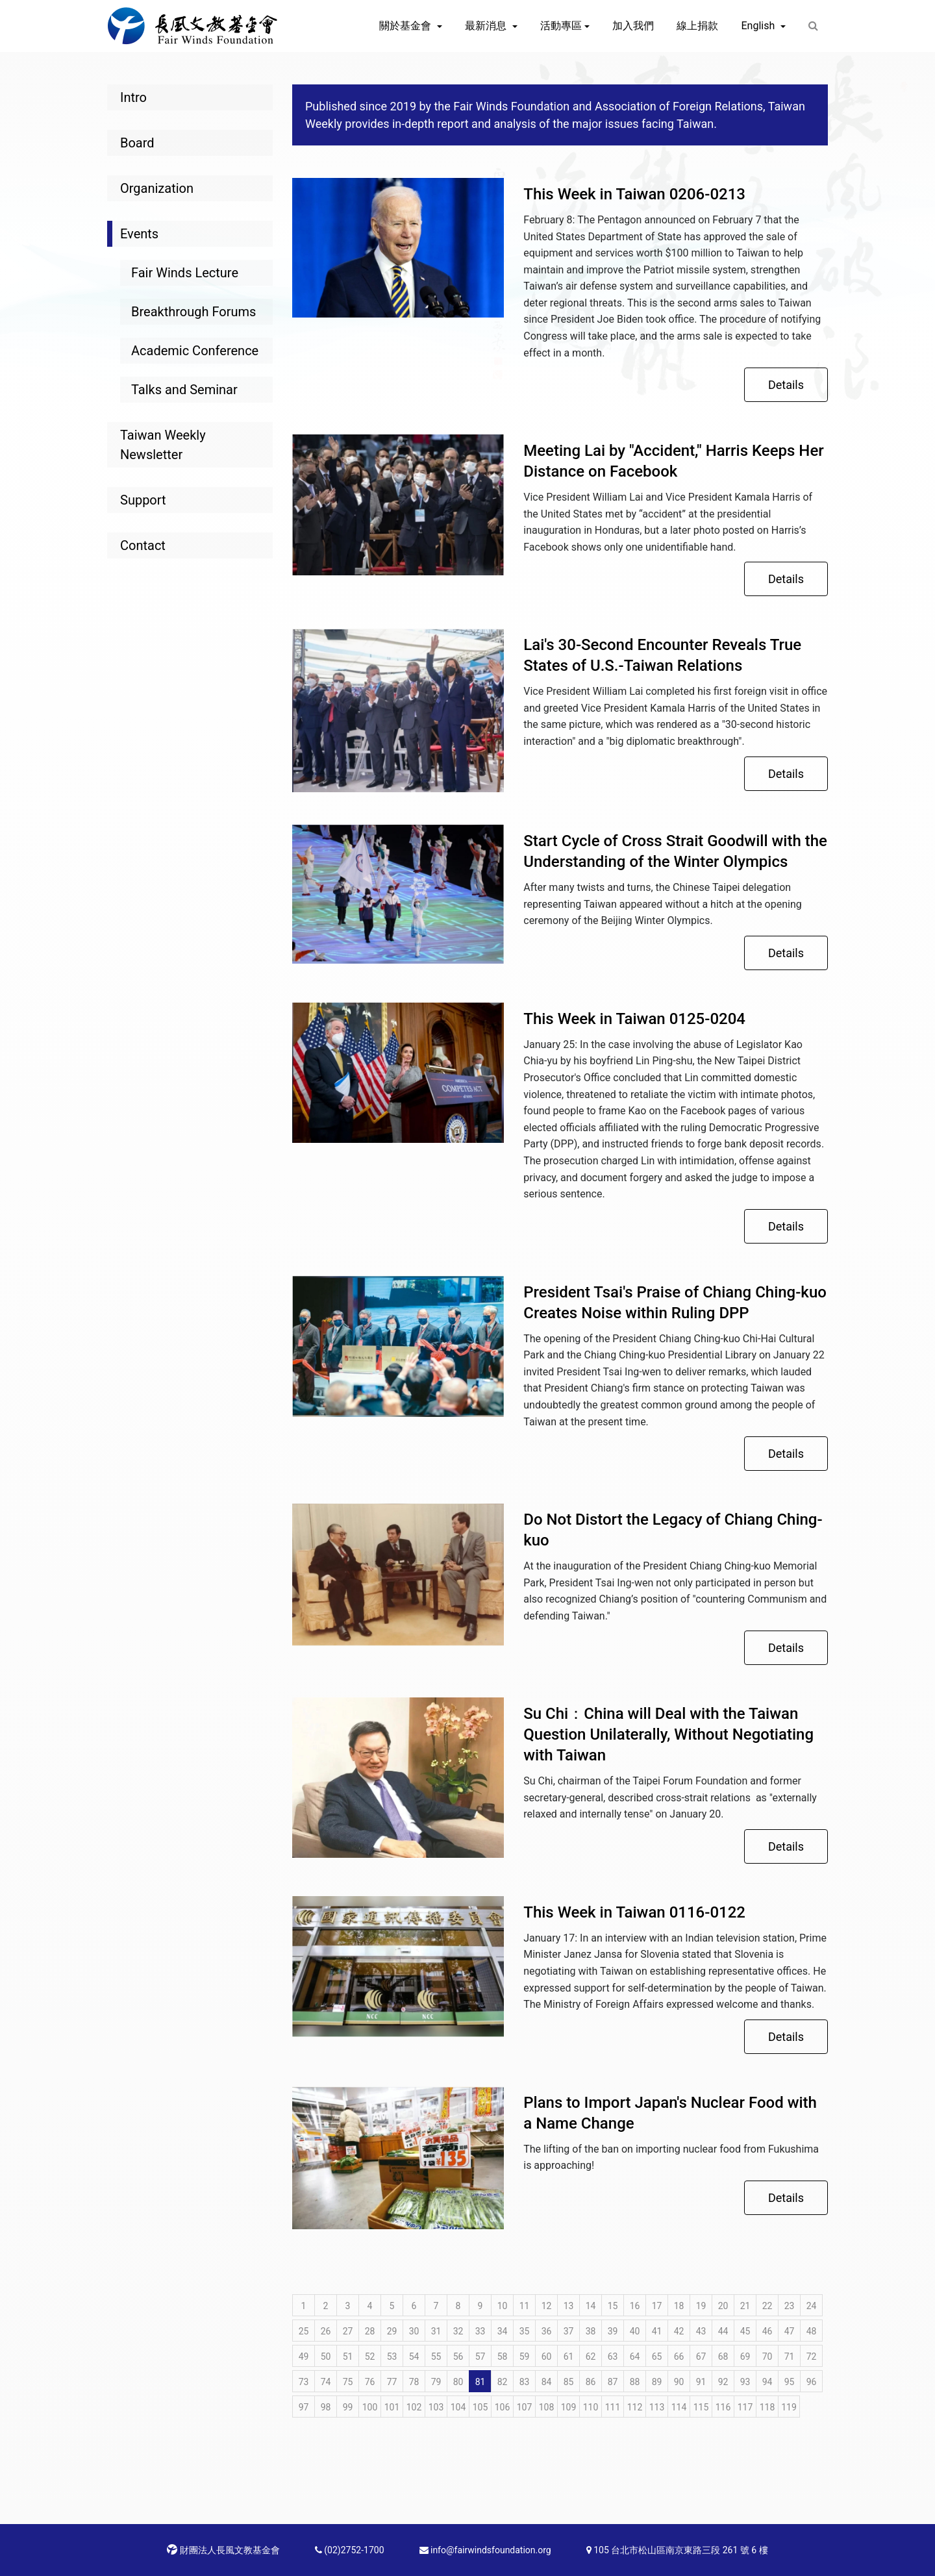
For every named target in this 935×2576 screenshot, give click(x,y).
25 (304, 2331)
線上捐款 (697, 25)
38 (591, 2331)
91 (701, 2382)
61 (569, 2356)
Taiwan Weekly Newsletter (163, 444)
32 (458, 2331)
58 (502, 2356)
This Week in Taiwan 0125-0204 (634, 1019)
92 (723, 2382)
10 (502, 2306)
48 (811, 2331)
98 (326, 2407)
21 (745, 2306)
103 (436, 2407)
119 (789, 2407)
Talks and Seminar (184, 389)
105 (480, 2407)
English (759, 25)
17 (657, 2306)
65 (657, 2356)
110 (591, 2407)
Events (139, 234)
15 (613, 2306)
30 (414, 2331)
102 (414, 2407)
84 (547, 2382)
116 (723, 2407)
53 (392, 2356)
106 (502, 2407)
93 (745, 2382)
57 (480, 2356)
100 (370, 2407)
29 (392, 2331)
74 (326, 2382)
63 (613, 2356)
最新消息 (487, 25)
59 (524, 2356)
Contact (143, 545)
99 (348, 2407)
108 (547, 2407)
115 (701, 2407)
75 (348, 2382)
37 (569, 2331)
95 (789, 2382)
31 (436, 2331)
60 (547, 2356)
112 (635, 2407)
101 (392, 2407)
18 (679, 2306)
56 (458, 2356)
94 (767, 2382)
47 (789, 2331)
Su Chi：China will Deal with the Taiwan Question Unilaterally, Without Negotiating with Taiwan (668, 1734)
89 (657, 2382)
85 (569, 2382)
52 (370, 2356)
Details (786, 385)
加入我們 (633, 25)
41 (657, 2331)
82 (502, 2382)
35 (524, 2331)
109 (569, 2407)
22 (767, 2306)
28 (370, 2331)
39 (613, 2331)
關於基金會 (406, 25)
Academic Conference (194, 350)
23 (789, 2306)
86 (591, 2382)
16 (635, 2306)
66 (679, 2356)
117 (745, 2407)
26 (326, 2331)
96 (811, 2382)
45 (745, 2331)
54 (414, 2356)
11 (524, 2306)
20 (723, 2306)
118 (767, 2407)
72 (811, 2356)
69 (745, 2356)
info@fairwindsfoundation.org (485, 2550)
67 (701, 2356)
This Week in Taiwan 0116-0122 (634, 1912)
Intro (133, 97)
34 (502, 2331)
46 (767, 2331)
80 (458, 2382)
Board (137, 143)
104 (458, 2407)
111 (613, 2407)
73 (304, 2382)
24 (811, 2306)
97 (304, 2407)
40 (635, 2331)
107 (524, 2407)
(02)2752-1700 (349, 2550)
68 (723, 2356)
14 (591, 2306)
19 (701, 2306)
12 (547, 2306)
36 (547, 2331)
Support (143, 500)
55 (436, 2356)
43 (701, 2331)
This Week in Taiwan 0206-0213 (634, 194)
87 (613, 2382)
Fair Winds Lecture (184, 273)
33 (480, 2331)
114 (679, 2407)
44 (723, 2331)
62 (591, 2356)
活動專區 (561, 25)
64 (635, 2356)
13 (569, 2306)
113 (657, 2407)
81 (480, 2382)
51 (348, 2356)
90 (679, 2382)
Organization (156, 188)
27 (348, 2331)
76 (370, 2382)
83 (524, 2382)
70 (767, 2356)
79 (436, 2382)
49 (304, 2356)
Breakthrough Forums (193, 311)
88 (635, 2382)
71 (789, 2356)
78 (414, 2382)
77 (392, 2382)
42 (679, 2331)
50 (326, 2356)
